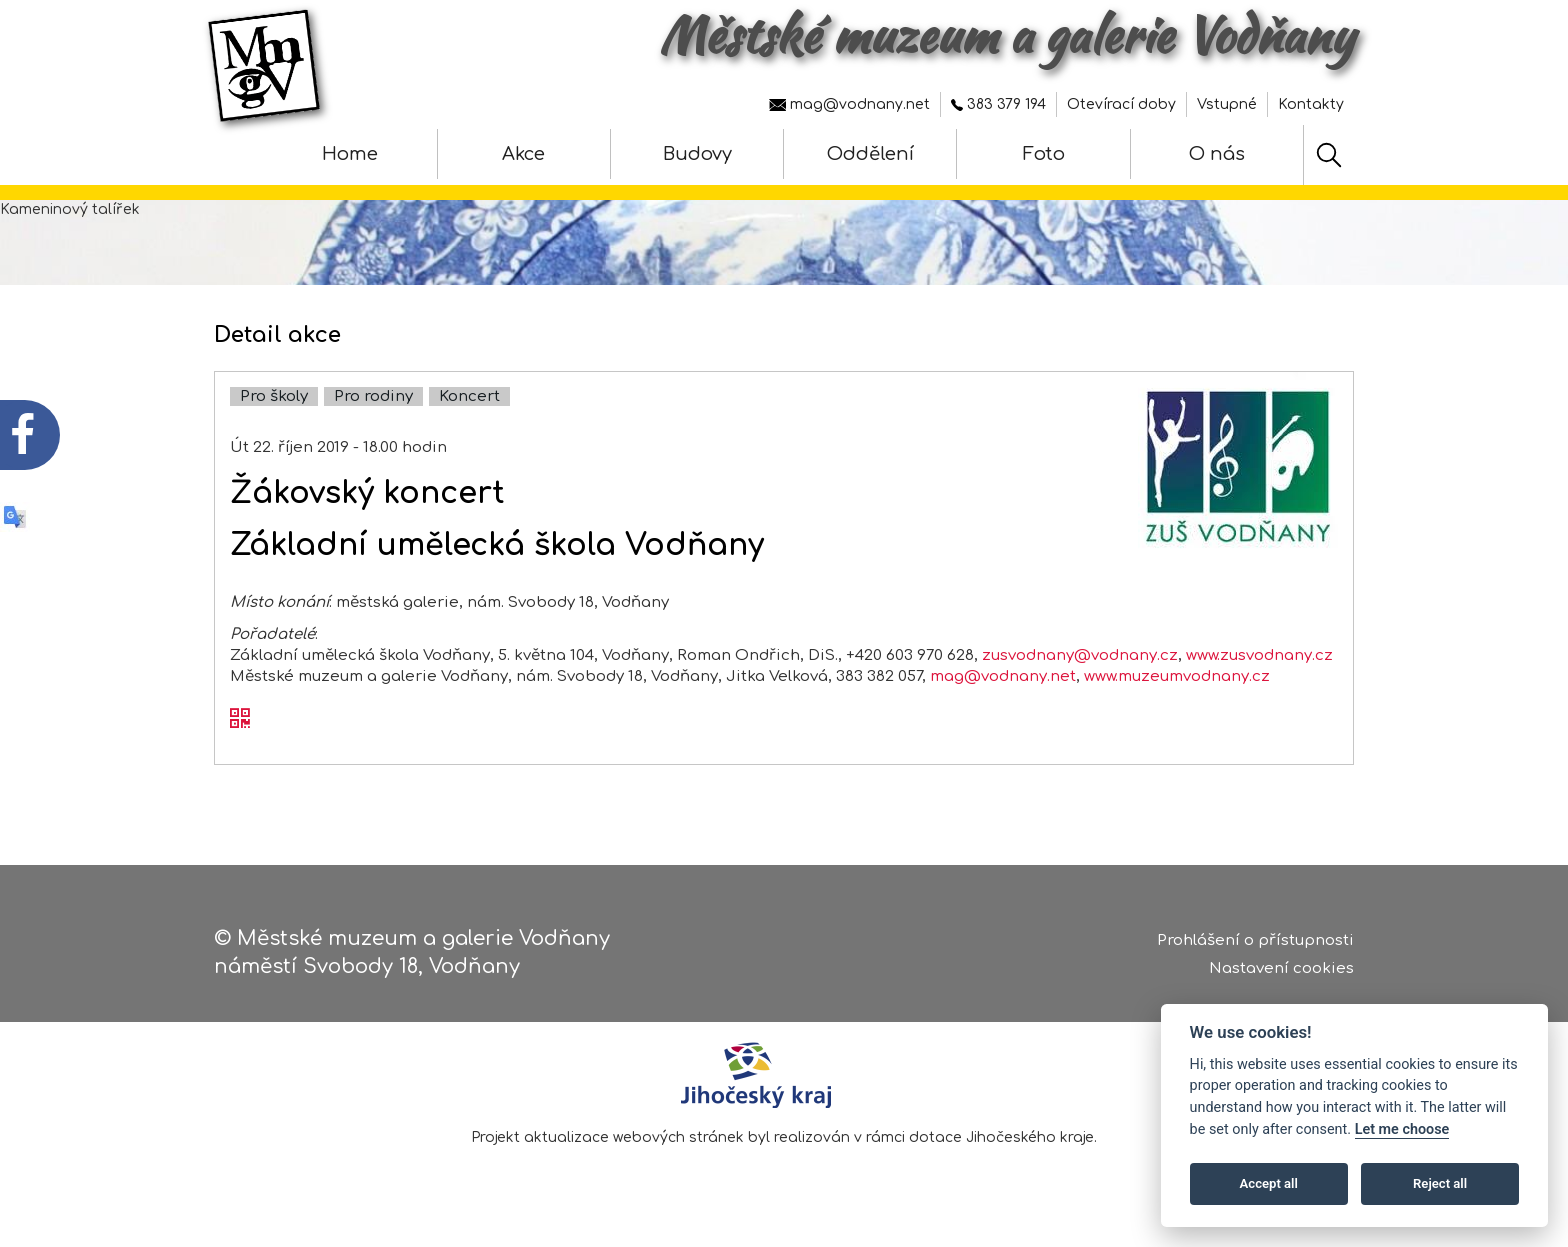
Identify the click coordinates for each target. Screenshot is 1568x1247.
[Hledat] (1329, 155)
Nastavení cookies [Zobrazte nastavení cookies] (1281, 968)
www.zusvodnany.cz (1259, 655)
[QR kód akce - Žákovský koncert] (240, 720)
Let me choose (1402, 1129)
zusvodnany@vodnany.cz (1080, 655)
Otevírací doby (1121, 104)
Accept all (1269, 1183)
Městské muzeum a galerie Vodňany (1006, 35)
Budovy (697, 154)
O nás (1217, 154)
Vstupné (1227, 104)
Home (350, 154)
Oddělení (870, 154)
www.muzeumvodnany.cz (1177, 676)
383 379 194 (998, 104)
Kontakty (1311, 104)
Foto (1044, 154)
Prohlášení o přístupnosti (1255, 940)
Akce (523, 154)
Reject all (1440, 1183)
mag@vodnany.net (849, 104)
